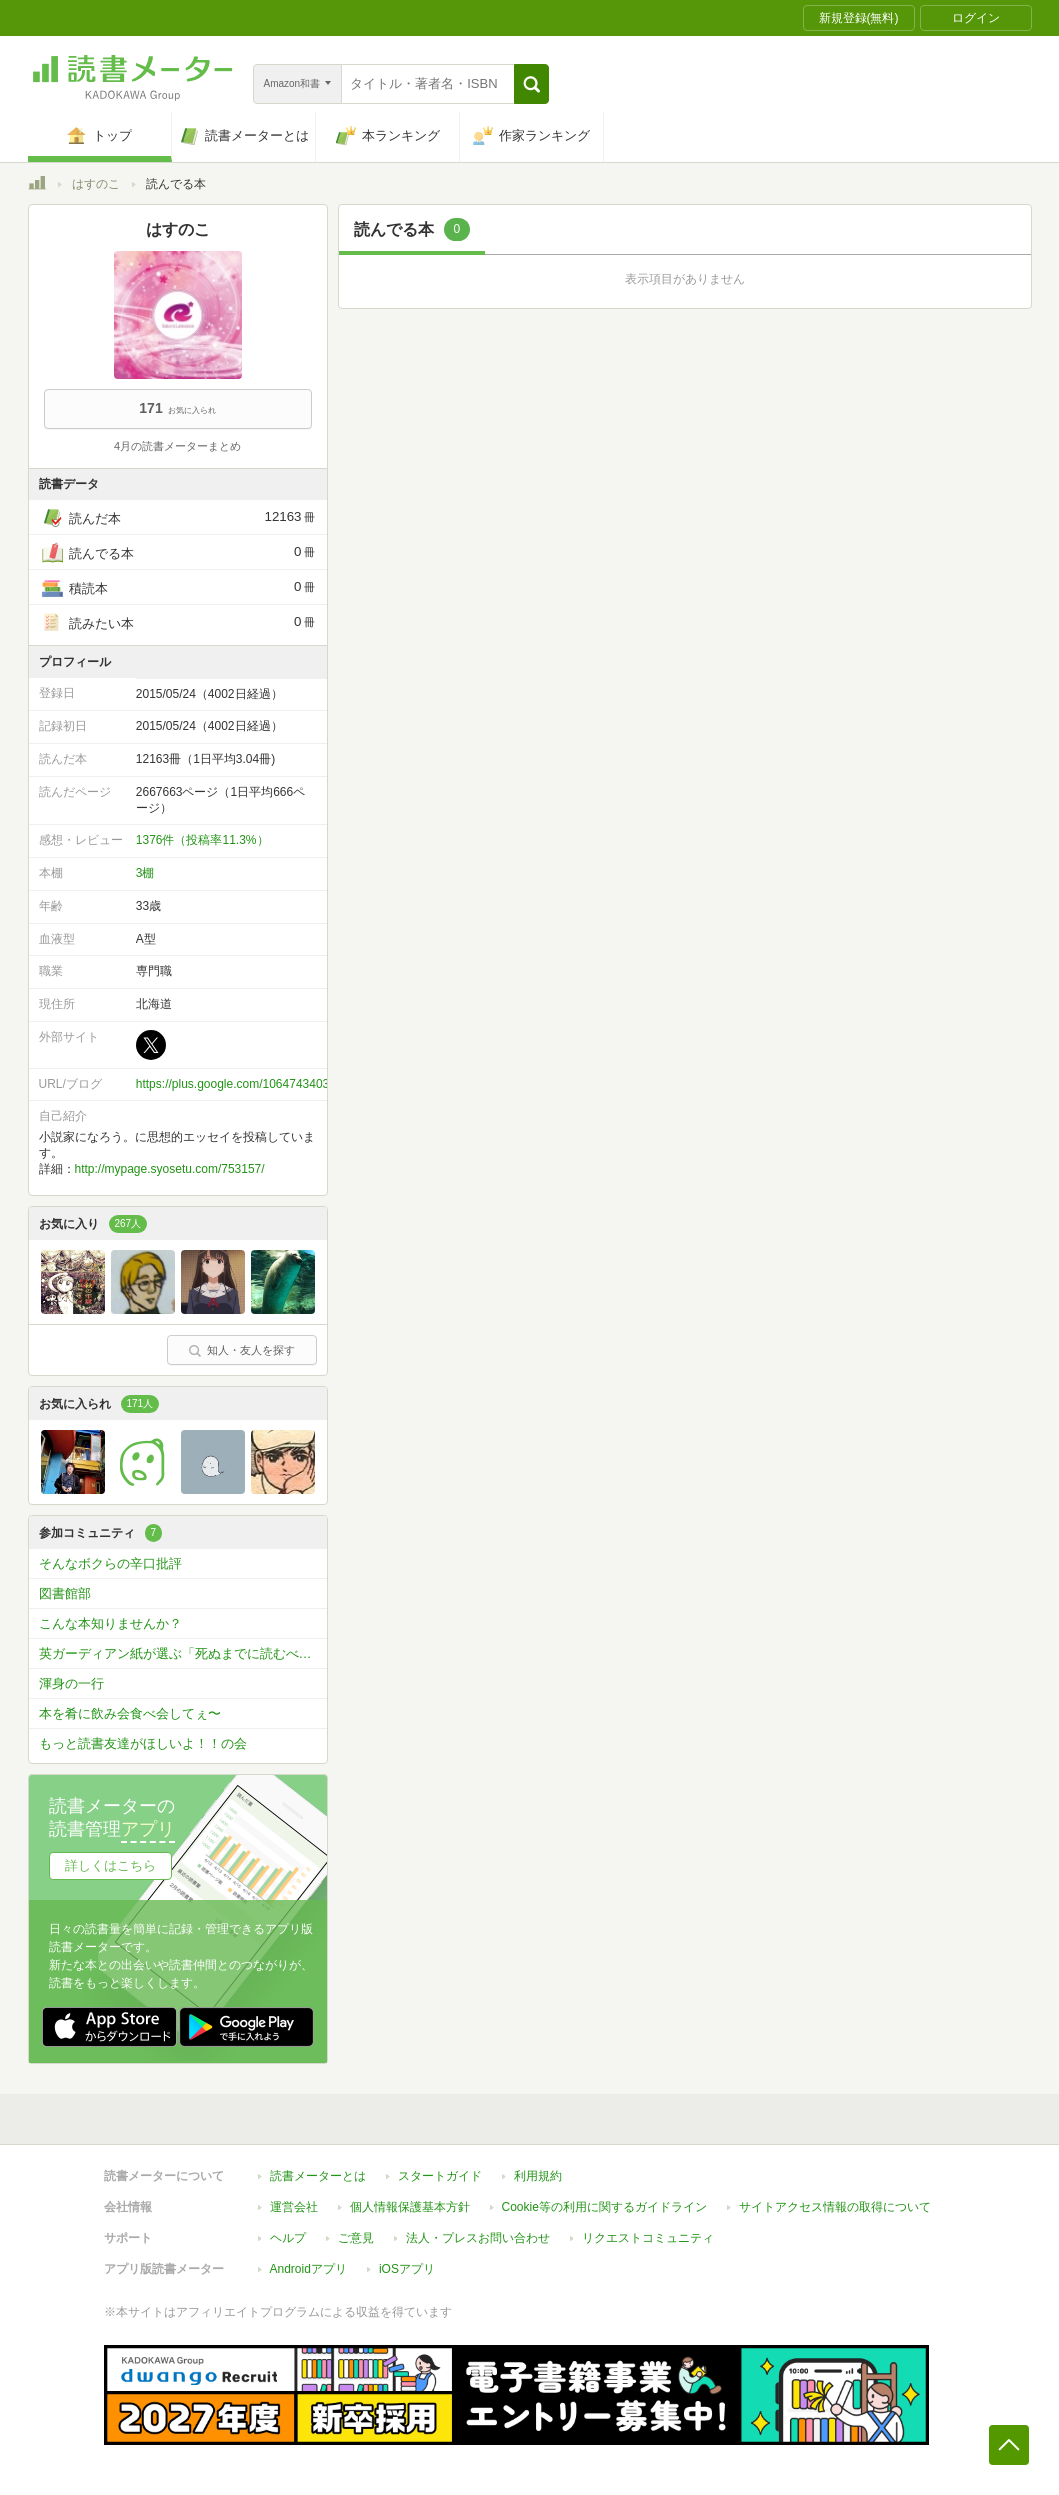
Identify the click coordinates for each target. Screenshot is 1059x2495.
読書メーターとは (318, 2176)
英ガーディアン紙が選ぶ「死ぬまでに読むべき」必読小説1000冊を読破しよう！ (183, 1653)
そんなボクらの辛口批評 (110, 1563)
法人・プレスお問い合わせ (478, 2238)
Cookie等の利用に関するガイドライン (604, 2207)
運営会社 (294, 2207)
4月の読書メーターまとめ (177, 446)
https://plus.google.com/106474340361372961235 (269, 1084)
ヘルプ (288, 2238)
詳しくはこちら (110, 1865)
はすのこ (96, 184)
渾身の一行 (71, 1683)
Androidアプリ (308, 2269)
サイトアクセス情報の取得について (835, 2207)
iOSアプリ (407, 2269)
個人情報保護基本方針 (410, 2207)
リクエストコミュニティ (648, 2238)
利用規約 (538, 2176)
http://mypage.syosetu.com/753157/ (170, 1169)
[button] (531, 84)
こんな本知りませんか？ (110, 1623)
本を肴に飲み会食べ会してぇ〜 (130, 1713)
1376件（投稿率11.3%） (202, 840)
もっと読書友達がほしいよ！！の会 (143, 1743)
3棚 (145, 873)
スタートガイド (440, 2176)
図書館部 (65, 1593)
